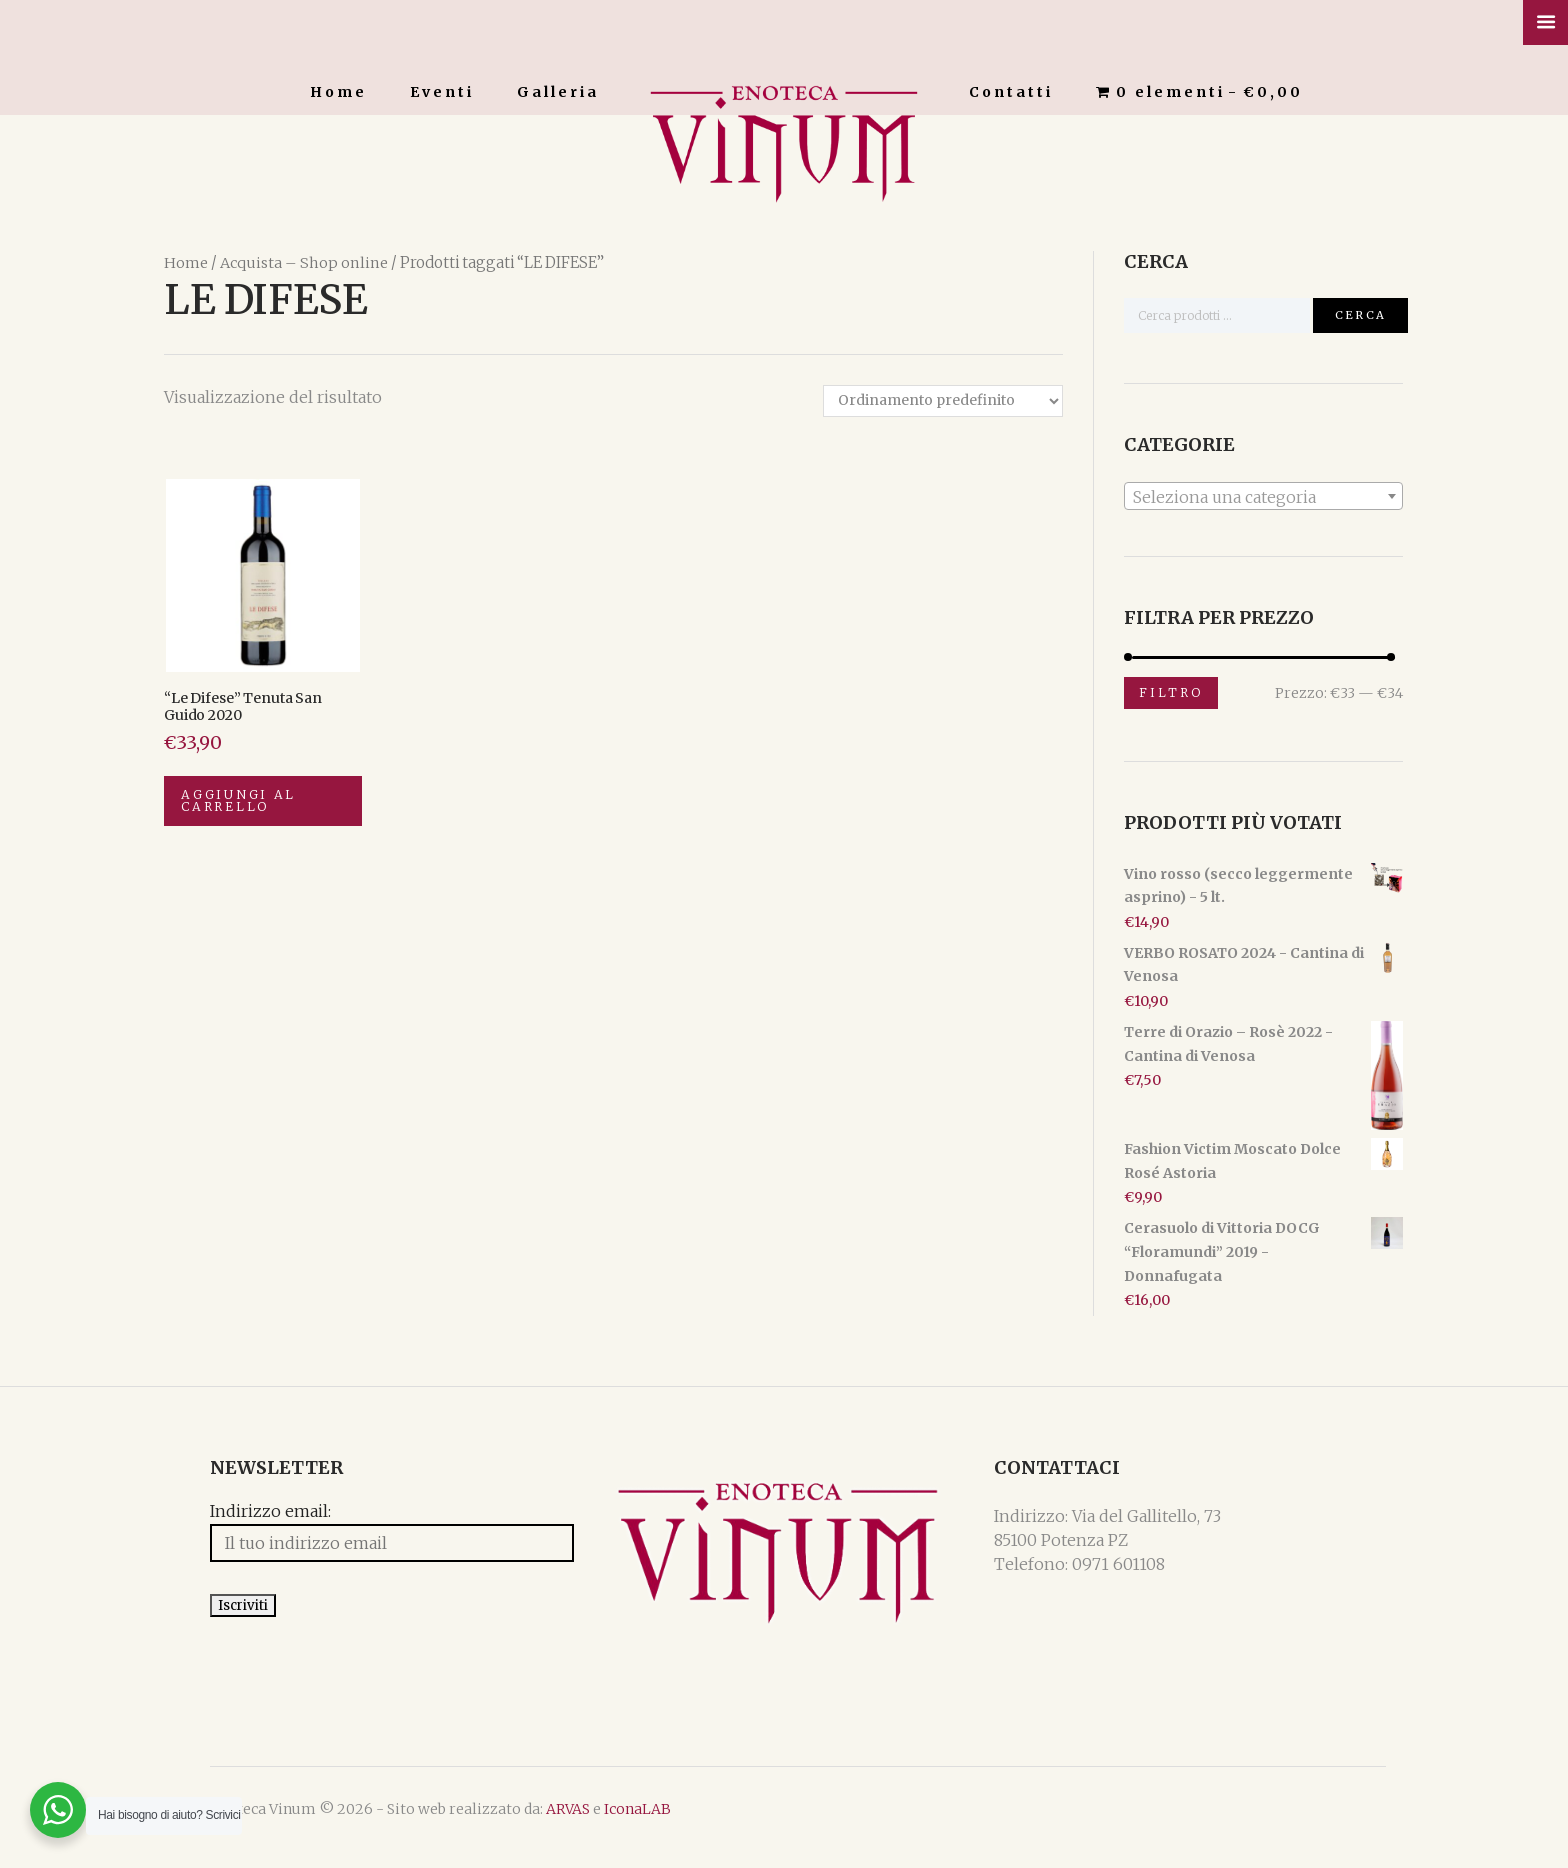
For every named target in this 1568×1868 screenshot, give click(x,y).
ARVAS (522, 1826)
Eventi (442, 92)
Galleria (558, 92)
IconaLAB (591, 1826)
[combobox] (1263, 495)
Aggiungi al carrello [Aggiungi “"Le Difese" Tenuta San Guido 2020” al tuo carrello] (246, 808)
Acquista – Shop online (303, 262)
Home (338, 92)
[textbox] (1263, 496)
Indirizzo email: (224, 1515)
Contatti (1011, 92)
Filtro (1171, 692)
